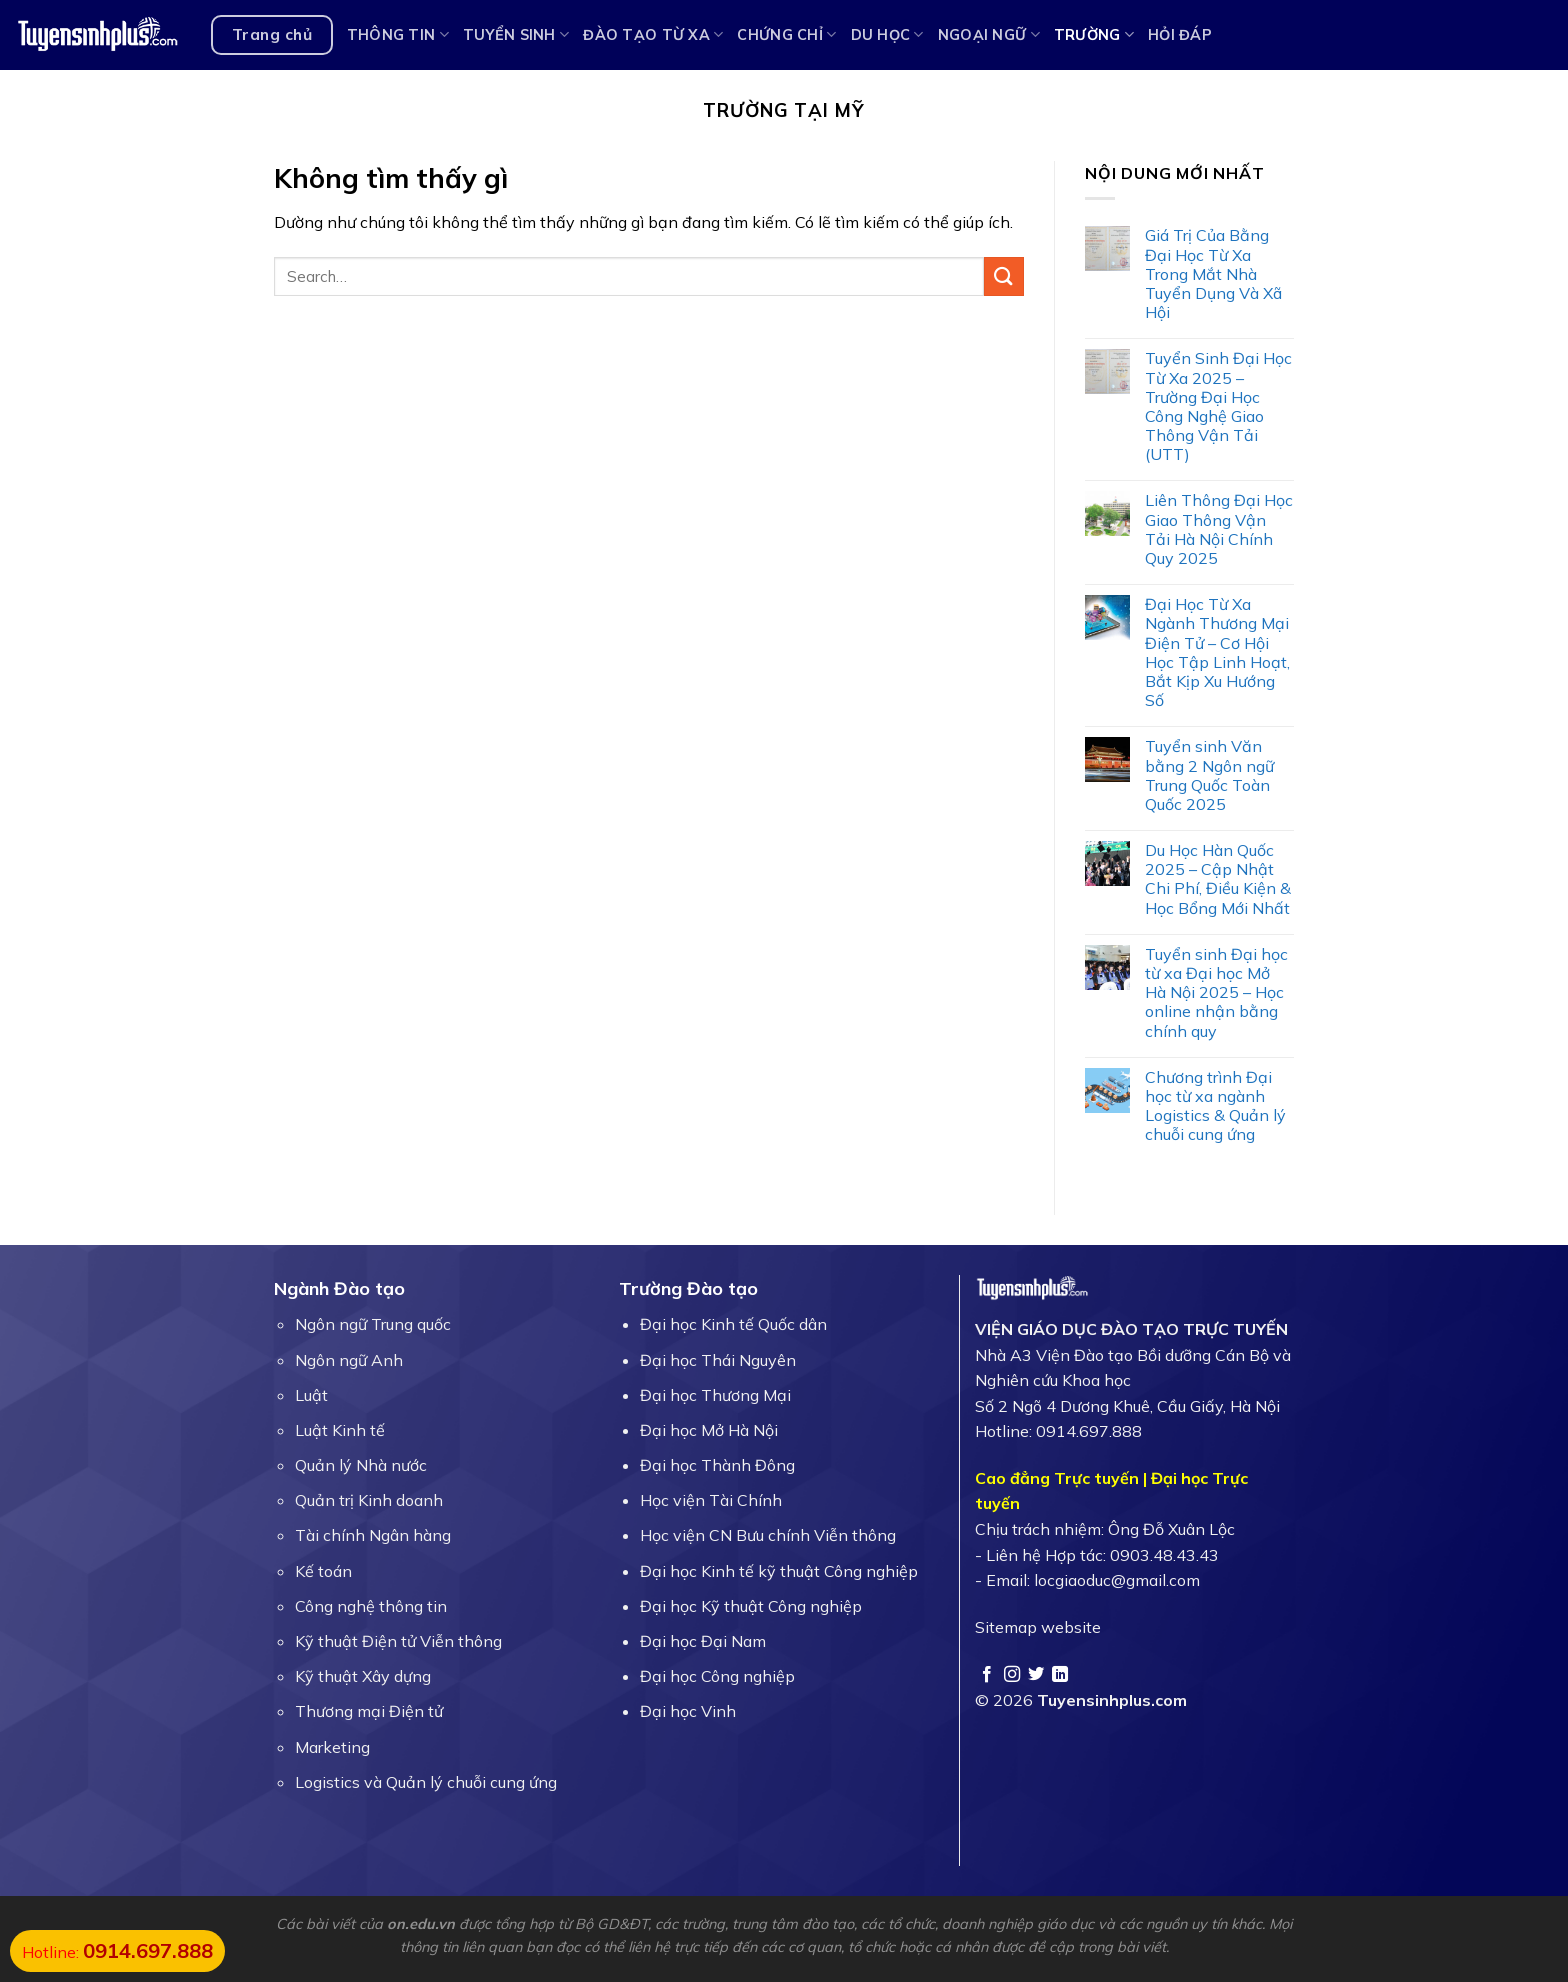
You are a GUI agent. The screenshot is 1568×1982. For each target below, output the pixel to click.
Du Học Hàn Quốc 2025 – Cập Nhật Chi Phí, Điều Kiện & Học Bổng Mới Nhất (1218, 879)
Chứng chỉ (786, 34)
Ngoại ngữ (989, 34)
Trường (1094, 34)
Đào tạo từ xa (653, 34)
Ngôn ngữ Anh (349, 1360)
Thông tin (398, 34)
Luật (311, 1395)
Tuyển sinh (516, 34)
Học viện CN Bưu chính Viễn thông (768, 1535)
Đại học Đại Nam (703, 1641)
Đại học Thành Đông (717, 1465)
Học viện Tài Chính (711, 1500)
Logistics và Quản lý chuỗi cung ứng (426, 1782)
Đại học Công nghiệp (717, 1676)
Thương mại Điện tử (369, 1711)
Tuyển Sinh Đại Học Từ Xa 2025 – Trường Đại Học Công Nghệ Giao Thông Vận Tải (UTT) (1218, 406)
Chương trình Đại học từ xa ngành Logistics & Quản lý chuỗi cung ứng (1215, 1106)
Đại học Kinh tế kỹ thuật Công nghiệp (779, 1571)
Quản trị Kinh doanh (369, 1500)
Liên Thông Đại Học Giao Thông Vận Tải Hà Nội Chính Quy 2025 (1219, 529)
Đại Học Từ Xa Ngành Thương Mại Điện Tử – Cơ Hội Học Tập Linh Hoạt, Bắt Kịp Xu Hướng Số (1217, 652)
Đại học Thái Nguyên (718, 1360)
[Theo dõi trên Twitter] (1036, 1675)
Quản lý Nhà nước (361, 1465)
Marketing (332, 1747)
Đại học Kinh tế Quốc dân (733, 1324)
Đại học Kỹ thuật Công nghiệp (751, 1606)
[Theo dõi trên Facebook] (987, 1675)
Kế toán (323, 1571)
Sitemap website (1038, 1627)
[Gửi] (1004, 276)
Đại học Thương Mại (715, 1395)
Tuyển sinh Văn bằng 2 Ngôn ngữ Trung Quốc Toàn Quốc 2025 (1209, 775)
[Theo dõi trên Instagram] (1012, 1675)
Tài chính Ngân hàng (373, 1535)
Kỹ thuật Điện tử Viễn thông (398, 1641)
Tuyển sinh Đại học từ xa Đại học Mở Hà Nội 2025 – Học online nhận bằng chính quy (1216, 993)
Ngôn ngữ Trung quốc (373, 1324)
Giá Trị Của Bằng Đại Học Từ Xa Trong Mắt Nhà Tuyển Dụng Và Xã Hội (1213, 274)
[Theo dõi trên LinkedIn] (1060, 1675)
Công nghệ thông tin (371, 1606)
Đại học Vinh (688, 1711)
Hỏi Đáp (1180, 35)
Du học (887, 34)
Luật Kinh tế (340, 1430)
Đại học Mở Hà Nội (709, 1430)
